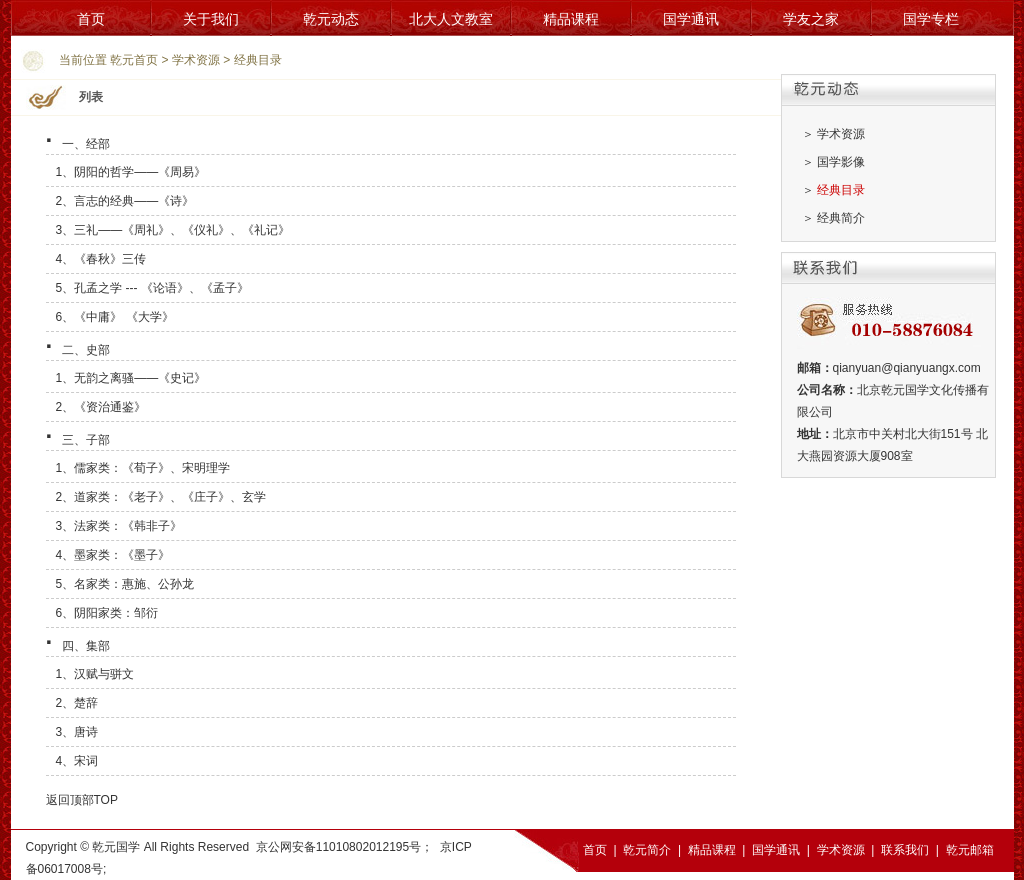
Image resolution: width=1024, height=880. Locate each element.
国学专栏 (931, 19)
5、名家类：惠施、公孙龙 (125, 584)
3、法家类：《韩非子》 (119, 526)
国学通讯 (691, 19)
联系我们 (905, 850)
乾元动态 (331, 19)
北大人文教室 (451, 19)
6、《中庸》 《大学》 (115, 317)
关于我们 (211, 19)
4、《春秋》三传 (101, 259)
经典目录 (258, 60)
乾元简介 (647, 850)
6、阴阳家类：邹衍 (107, 613)
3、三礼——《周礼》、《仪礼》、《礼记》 (173, 230)
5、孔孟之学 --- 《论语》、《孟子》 (152, 288)
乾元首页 (134, 60)
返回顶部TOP (82, 800)
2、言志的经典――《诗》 (125, 201)
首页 (91, 19)
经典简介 (841, 218)
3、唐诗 (77, 732)
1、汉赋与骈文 (95, 674)
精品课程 (571, 19)
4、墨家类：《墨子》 (113, 555)
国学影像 (841, 162)
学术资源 (196, 60)
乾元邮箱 (970, 850)
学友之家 (811, 19)
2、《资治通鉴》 (101, 407)
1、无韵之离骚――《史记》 (131, 378)
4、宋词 (77, 761)
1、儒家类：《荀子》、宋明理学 (143, 468)
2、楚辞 (77, 703)
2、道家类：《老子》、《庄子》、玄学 (161, 497)
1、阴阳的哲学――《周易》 (131, 172)
